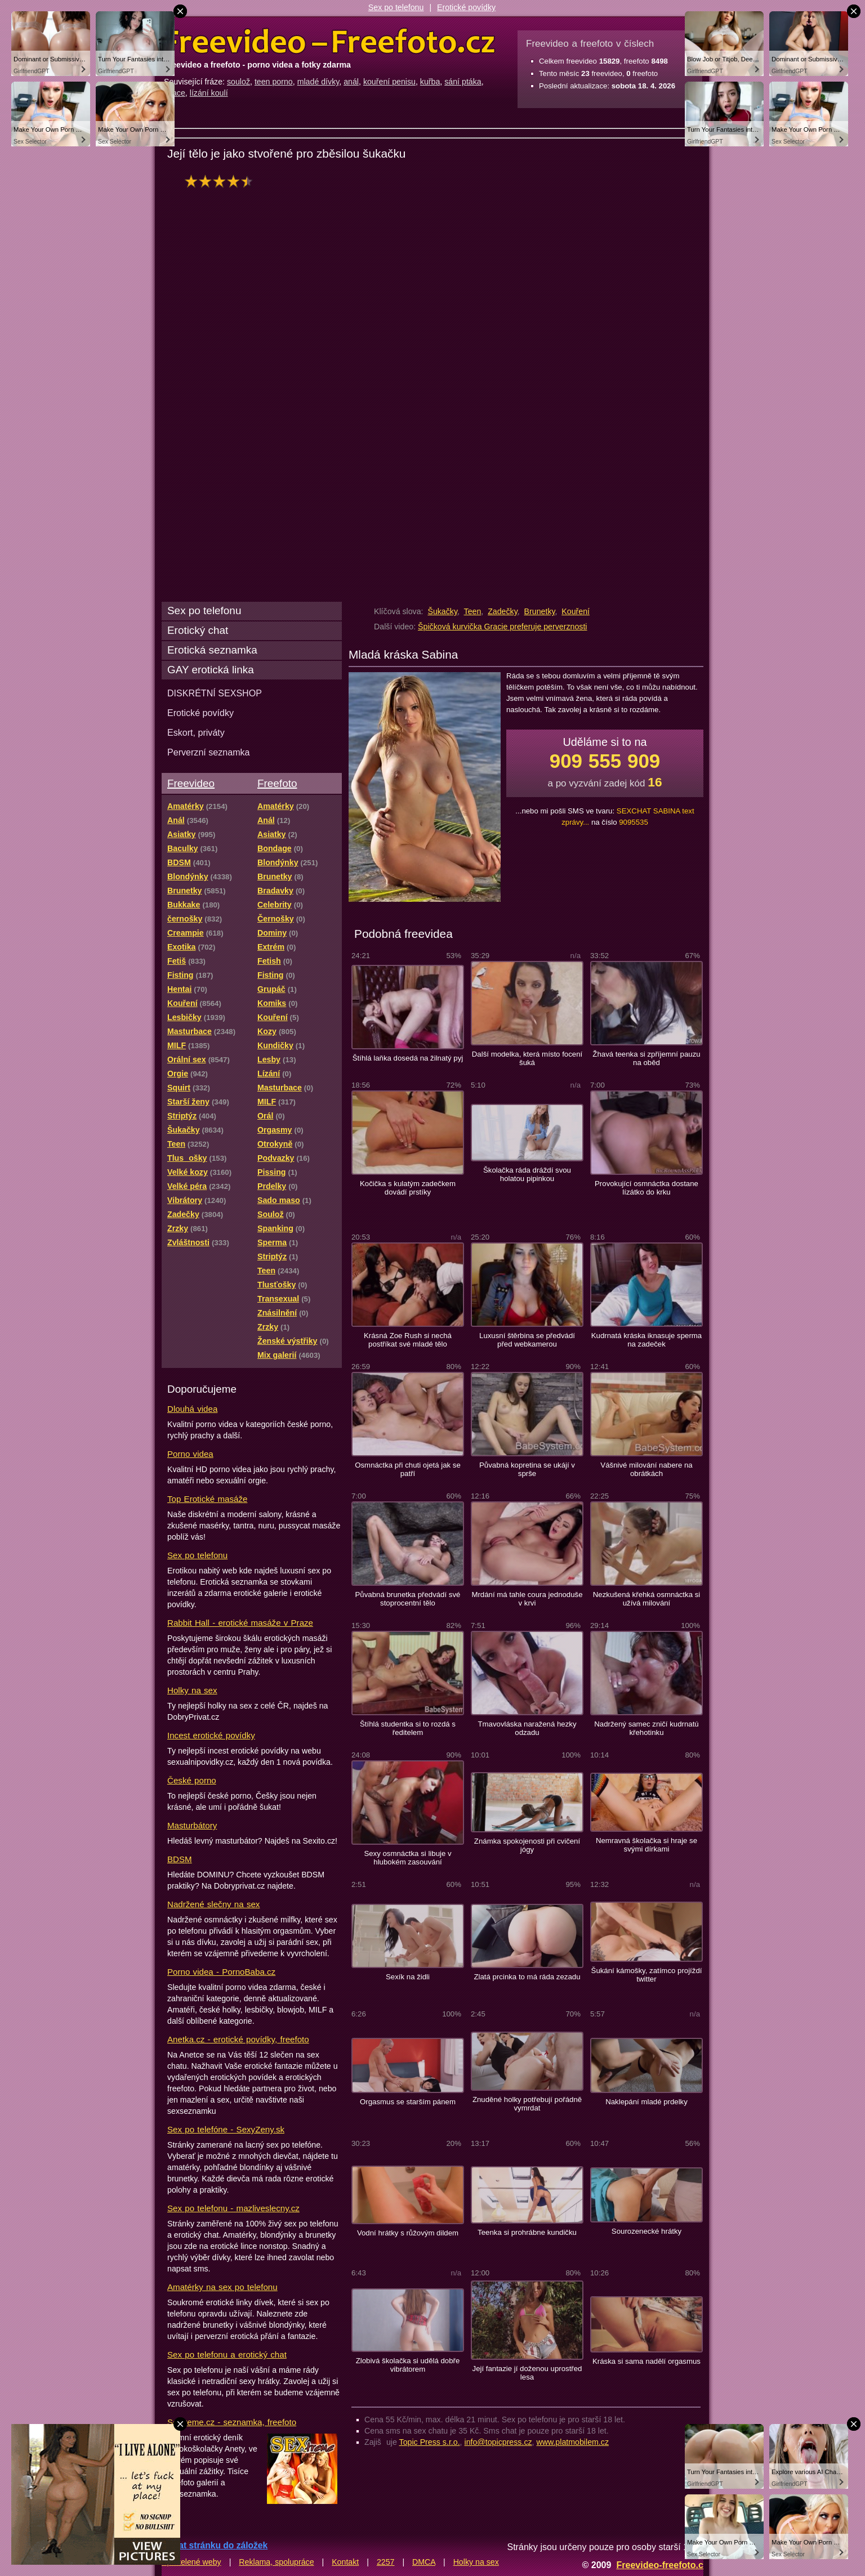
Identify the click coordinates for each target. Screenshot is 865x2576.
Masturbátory (192, 1825)
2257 (386, 2561)
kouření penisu (389, 81)
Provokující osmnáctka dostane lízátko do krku (646, 1187)
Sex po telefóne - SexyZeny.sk (225, 2129)
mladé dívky (318, 81)
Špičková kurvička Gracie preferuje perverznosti (502, 626)
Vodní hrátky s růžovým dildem (407, 2233)
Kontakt (345, 2561)
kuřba (430, 81)
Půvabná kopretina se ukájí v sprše (527, 1469)
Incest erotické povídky (211, 1735)
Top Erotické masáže (207, 1499)
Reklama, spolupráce (276, 2561)
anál (351, 81)
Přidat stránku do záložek (214, 2545)
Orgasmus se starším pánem (408, 2102)
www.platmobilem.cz (572, 2442)
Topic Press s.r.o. (429, 2442)
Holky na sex (192, 1690)
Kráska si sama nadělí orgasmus (646, 2361)
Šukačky (442, 611)
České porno (191, 1780)
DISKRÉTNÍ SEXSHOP (214, 693)
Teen (472, 611)
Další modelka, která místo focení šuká (527, 1058)
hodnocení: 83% (222, 181)
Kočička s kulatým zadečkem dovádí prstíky (408, 1187)
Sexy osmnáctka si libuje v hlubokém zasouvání (407, 1857)
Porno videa (190, 1454)
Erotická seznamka (212, 650)
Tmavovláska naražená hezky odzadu (527, 1728)
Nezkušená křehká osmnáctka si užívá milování (647, 1598)
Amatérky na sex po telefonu (222, 2287)
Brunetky (539, 611)
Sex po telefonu (396, 7)
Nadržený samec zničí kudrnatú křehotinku (646, 1728)
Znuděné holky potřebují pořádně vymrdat (527, 2103)
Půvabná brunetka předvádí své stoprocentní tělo (408, 1598)
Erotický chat (197, 630)
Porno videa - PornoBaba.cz (221, 1971)
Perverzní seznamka (208, 752)
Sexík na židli (408, 1977)
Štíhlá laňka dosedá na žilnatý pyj (408, 1058)
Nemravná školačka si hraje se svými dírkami (646, 1844)
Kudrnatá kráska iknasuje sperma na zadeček (646, 1339)
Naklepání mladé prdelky (646, 2102)
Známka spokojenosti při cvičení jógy (527, 1845)
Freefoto (277, 783)
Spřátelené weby (191, 2561)
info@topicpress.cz (498, 2442)
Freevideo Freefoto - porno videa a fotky (329, 41)
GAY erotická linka (210, 670)
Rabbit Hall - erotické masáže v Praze (240, 1622)
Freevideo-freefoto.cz (662, 2565)
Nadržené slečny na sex (213, 1904)
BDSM (179, 1859)
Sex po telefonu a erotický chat (227, 2354)
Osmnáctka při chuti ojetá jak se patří (408, 1469)
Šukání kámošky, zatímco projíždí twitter (646, 1974)
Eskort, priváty (196, 732)
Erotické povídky (466, 7)
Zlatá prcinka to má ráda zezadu (527, 1977)
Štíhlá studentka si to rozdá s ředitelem (408, 1728)
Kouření (575, 611)
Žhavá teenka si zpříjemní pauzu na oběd (646, 1058)
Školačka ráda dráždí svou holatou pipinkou (527, 1174)
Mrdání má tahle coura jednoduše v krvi (526, 1598)
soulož (238, 81)
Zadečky (503, 611)
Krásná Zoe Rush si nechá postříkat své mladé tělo (408, 1339)
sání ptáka (462, 81)
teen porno (274, 81)
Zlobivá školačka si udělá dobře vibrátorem (408, 2364)
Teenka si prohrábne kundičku (527, 2232)
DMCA (423, 2561)
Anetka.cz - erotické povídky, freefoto (238, 2039)
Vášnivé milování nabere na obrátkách (646, 1469)
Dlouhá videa (192, 1409)
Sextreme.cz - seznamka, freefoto (231, 2422)
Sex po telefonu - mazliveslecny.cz (233, 2208)
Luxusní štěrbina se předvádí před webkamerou (527, 1339)
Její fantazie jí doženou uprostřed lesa (527, 2372)
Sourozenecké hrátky (646, 2231)
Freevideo (191, 783)
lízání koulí (209, 92)
